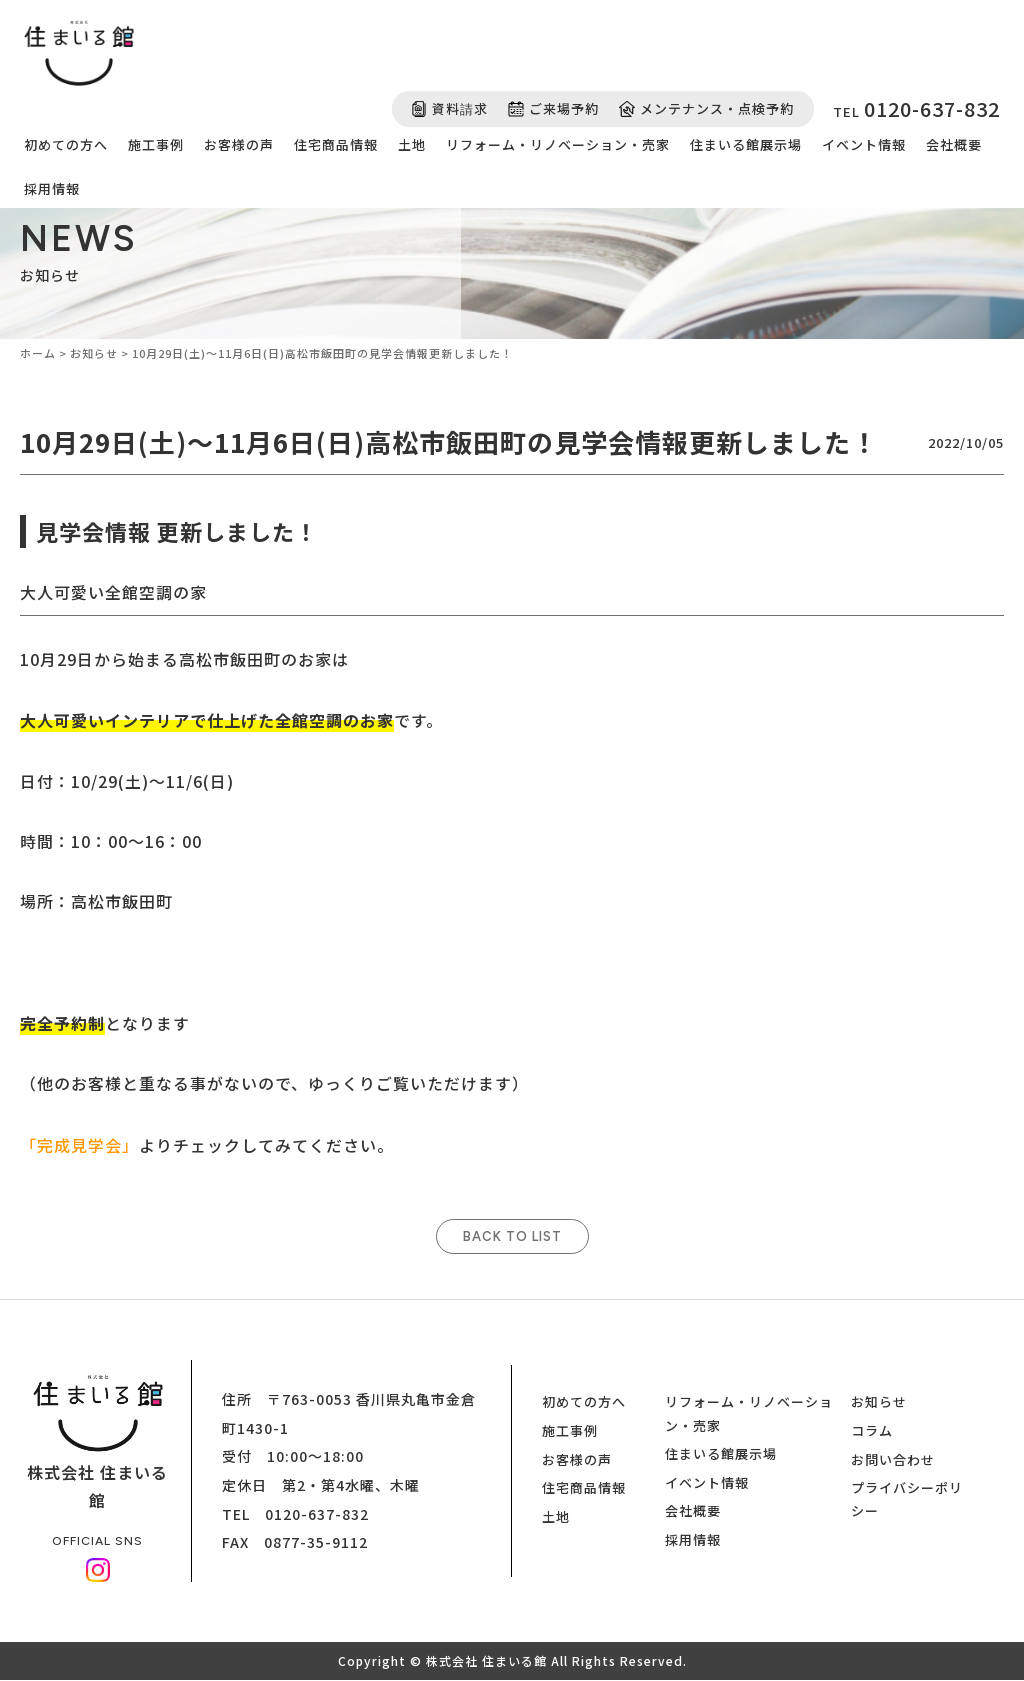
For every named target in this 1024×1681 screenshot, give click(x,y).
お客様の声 (239, 144)
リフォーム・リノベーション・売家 (558, 144)
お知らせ (879, 1402)
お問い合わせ (893, 1459)
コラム (872, 1431)
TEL (916, 108)
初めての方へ (66, 144)
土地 (412, 144)
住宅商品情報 (336, 144)
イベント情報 (864, 144)
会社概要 (954, 144)
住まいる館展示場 (746, 144)
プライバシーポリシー (907, 1500)
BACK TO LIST (512, 1237)
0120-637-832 (317, 1514)
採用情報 (52, 188)
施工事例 (156, 144)
